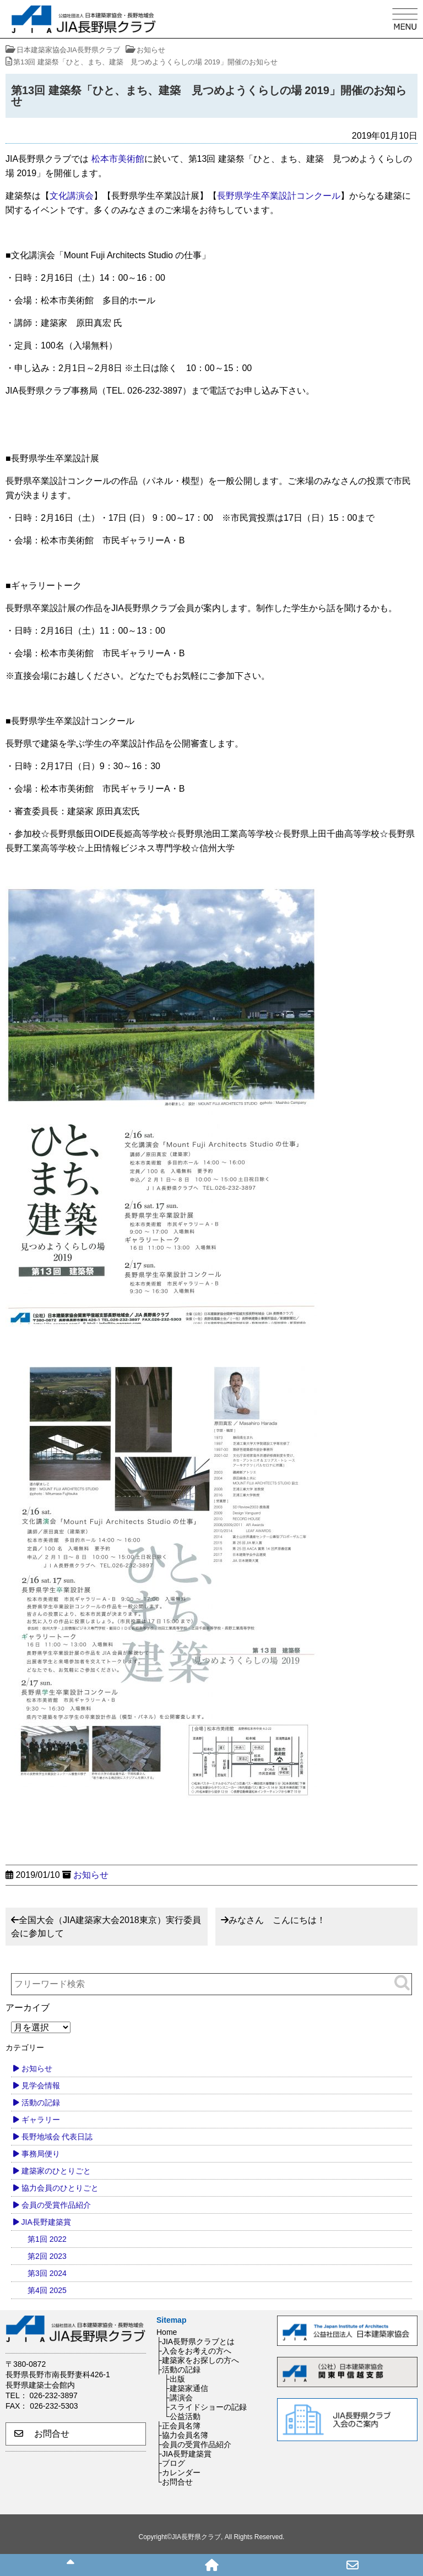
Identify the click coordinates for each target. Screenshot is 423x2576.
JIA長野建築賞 (46, 2222)
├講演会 (178, 2397)
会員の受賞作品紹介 (56, 2205)
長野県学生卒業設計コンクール (278, 195)
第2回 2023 (47, 2256)
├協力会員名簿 (182, 2435)
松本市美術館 (117, 159)
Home (166, 2332)
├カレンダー (178, 2472)
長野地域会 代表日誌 (57, 2136)
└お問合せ (174, 2481)
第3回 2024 (47, 2273)
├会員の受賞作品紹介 (193, 2444)
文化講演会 (72, 195)
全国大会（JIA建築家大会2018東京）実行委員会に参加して (106, 1926)
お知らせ (91, 1875)
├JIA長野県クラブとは (195, 2341)
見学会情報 (40, 2085)
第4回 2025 (47, 2290)
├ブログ (170, 2463)
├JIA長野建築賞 (184, 2453)
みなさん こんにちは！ (277, 1920)
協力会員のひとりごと (60, 2187)
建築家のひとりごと (56, 2170)
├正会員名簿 (178, 2425)
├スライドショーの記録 (205, 2407)
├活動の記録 (178, 2369)
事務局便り (40, 2153)
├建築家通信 (186, 2388)
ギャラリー (40, 2119)
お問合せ (41, 2433)
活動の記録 (40, 2102)
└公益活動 (182, 2416)
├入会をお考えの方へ (193, 2350)
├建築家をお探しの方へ (197, 2360)
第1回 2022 (47, 2239)
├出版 (174, 2379)
